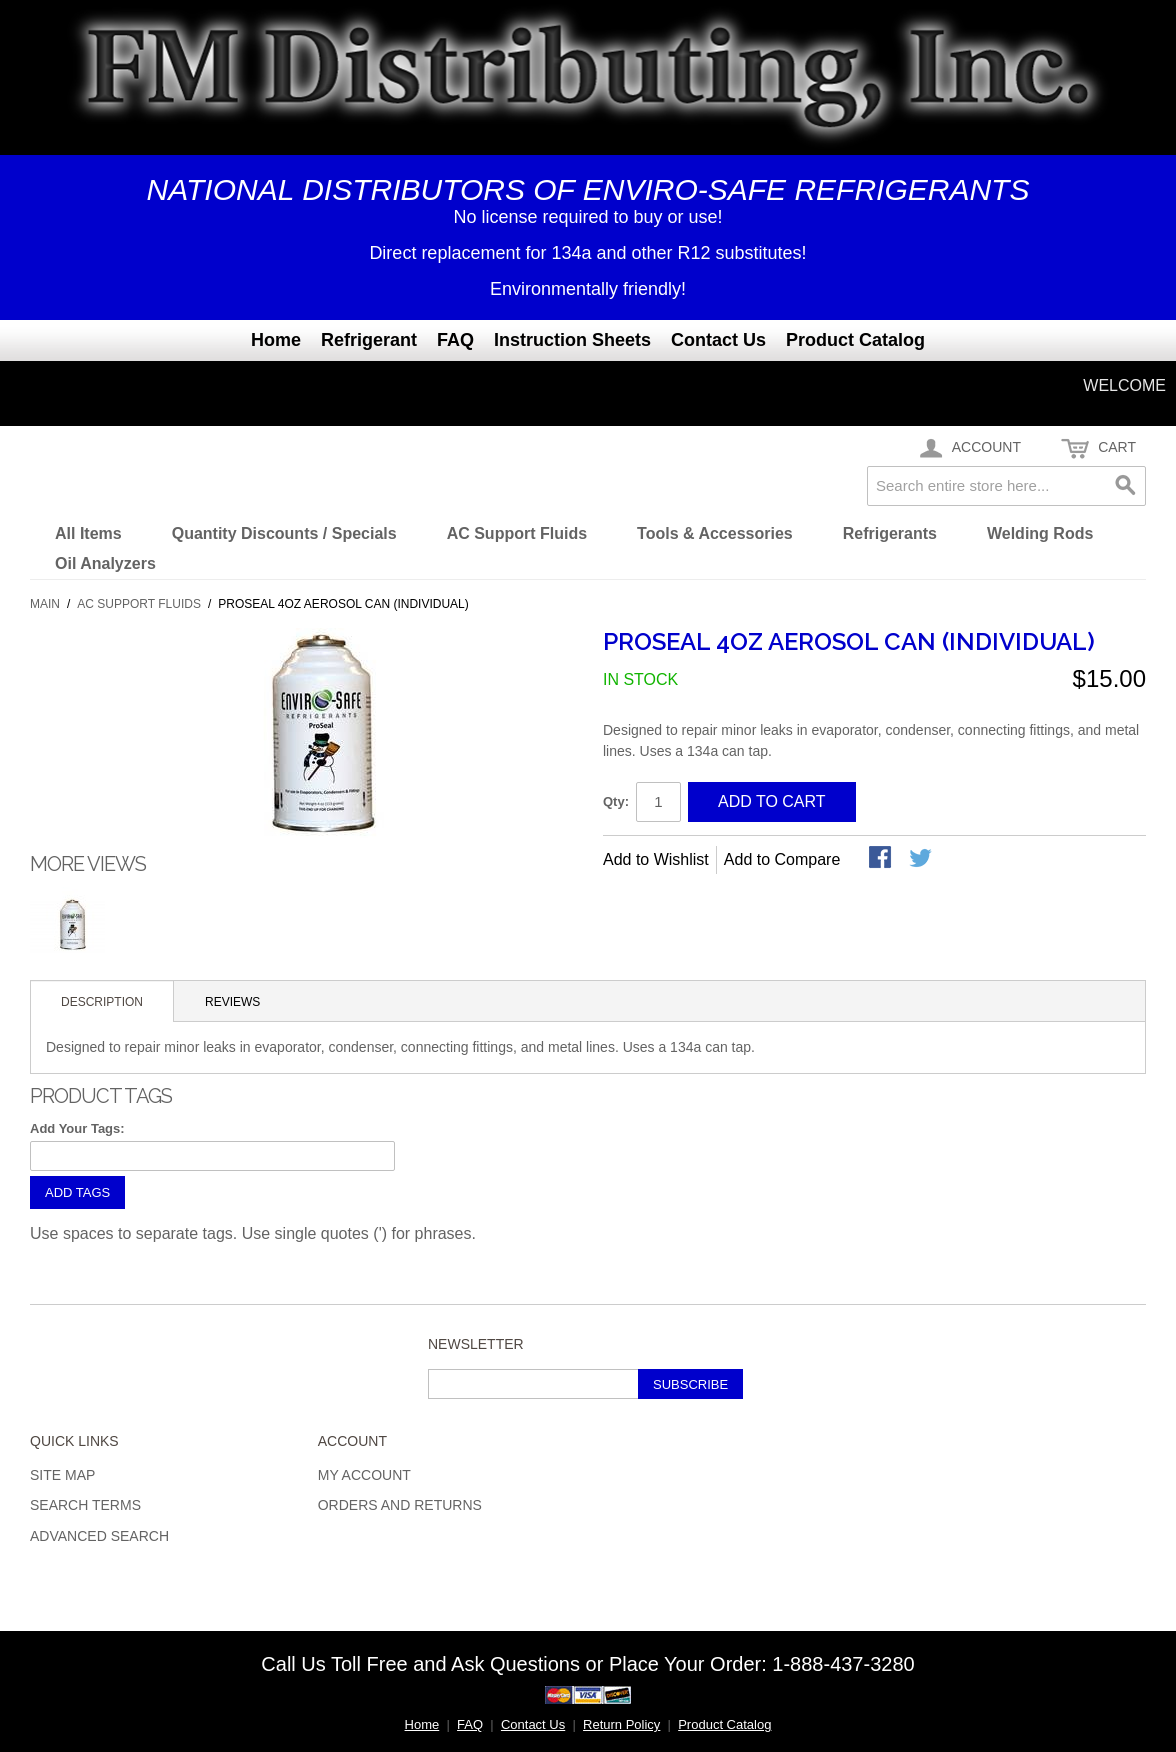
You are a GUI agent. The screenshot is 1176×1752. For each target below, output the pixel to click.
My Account (364, 1475)
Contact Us (718, 340)
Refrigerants (890, 533)
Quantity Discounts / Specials (284, 533)
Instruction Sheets (572, 340)
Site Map (62, 1475)
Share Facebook (882, 859)
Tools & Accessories (715, 533)
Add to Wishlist (656, 859)
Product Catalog (855, 340)
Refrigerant (369, 340)
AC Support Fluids (517, 533)
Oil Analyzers (105, 563)
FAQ (455, 340)
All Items (88, 533)
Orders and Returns (400, 1505)
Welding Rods (1040, 533)
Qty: (616, 801)
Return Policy (621, 1724)
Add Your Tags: (77, 1128)
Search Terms (85, 1505)
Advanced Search (99, 1536)
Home (276, 340)
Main (45, 604)
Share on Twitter (922, 859)
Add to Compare (782, 859)
